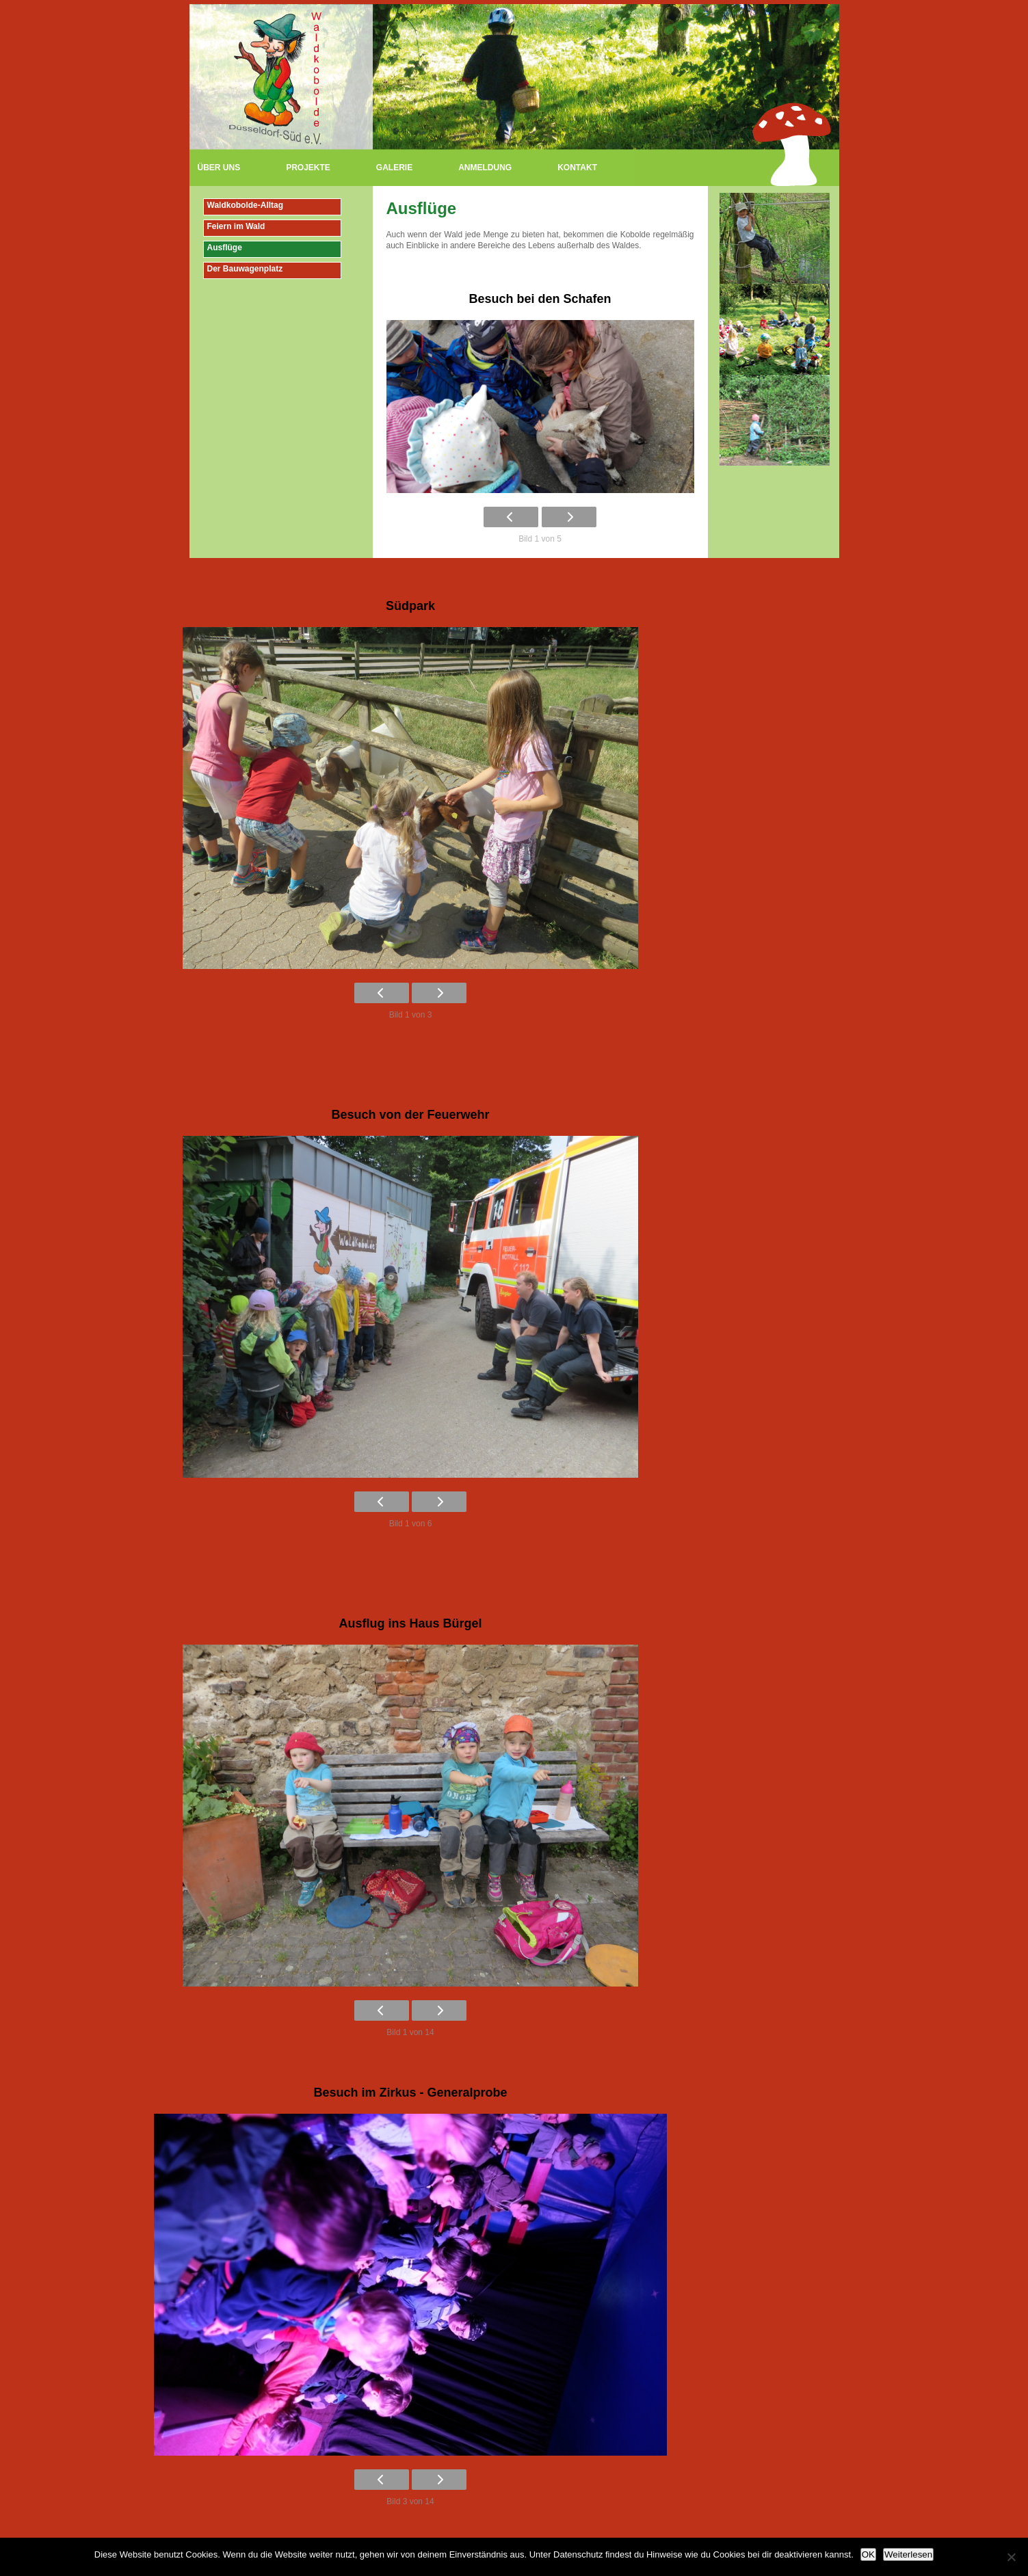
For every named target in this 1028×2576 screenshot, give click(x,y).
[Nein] (1011, 2557)
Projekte (308, 167)
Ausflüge (224, 247)
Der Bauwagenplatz (245, 269)
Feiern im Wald (236, 226)
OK (868, 2554)
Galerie (394, 167)
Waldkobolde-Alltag (245, 205)
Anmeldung (485, 167)
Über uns (219, 167)
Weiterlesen (908, 2554)
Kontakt (577, 167)
